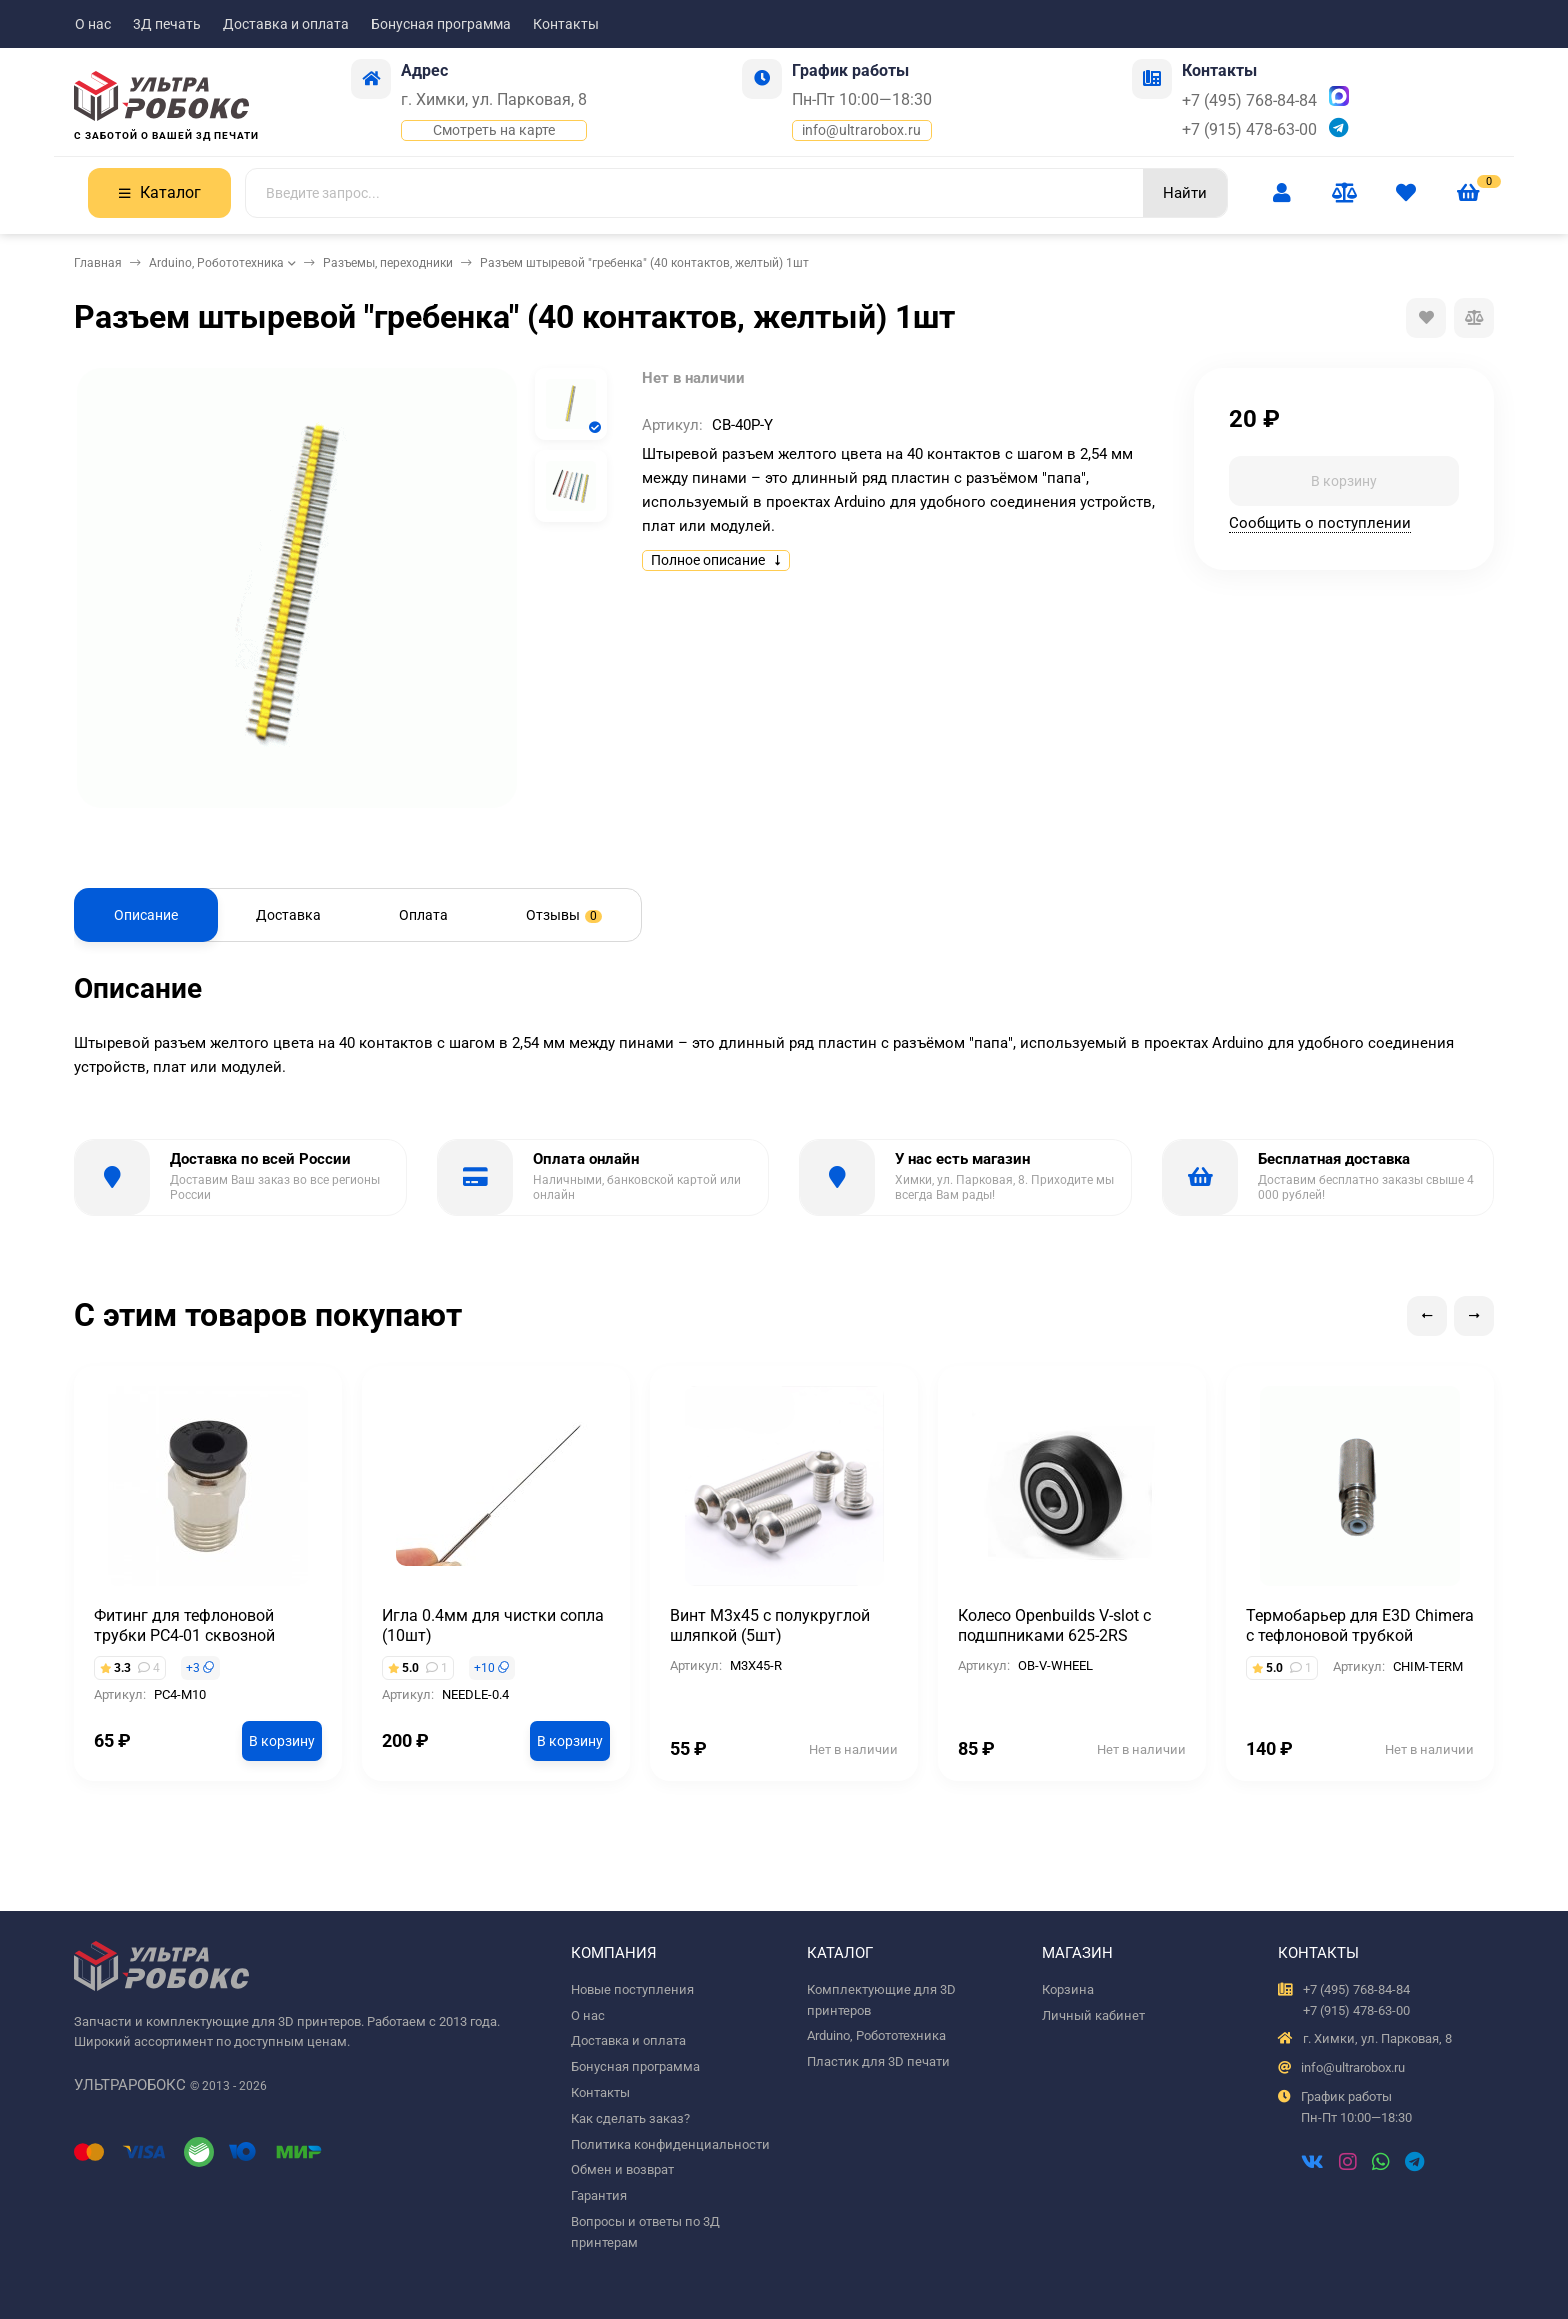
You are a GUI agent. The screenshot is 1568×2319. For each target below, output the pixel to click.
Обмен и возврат (622, 2169)
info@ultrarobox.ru (861, 130)
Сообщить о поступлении (1320, 523)
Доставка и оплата (286, 24)
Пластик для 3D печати (878, 2061)
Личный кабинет (1093, 2015)
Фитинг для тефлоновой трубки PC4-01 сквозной (184, 1625)
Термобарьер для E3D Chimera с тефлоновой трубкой (1360, 1625)
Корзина (1068, 1989)
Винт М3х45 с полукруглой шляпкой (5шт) (770, 1625)
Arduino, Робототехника (216, 263)
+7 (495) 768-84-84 (1249, 100)
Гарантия (599, 2195)
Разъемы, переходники (388, 263)
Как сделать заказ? (630, 2118)
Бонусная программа (441, 24)
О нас (93, 24)
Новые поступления (632, 1989)
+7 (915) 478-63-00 (1249, 129)
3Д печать (167, 24)
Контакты (566, 24)
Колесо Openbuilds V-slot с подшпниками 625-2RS (1054, 1625)
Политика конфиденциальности (670, 2144)
